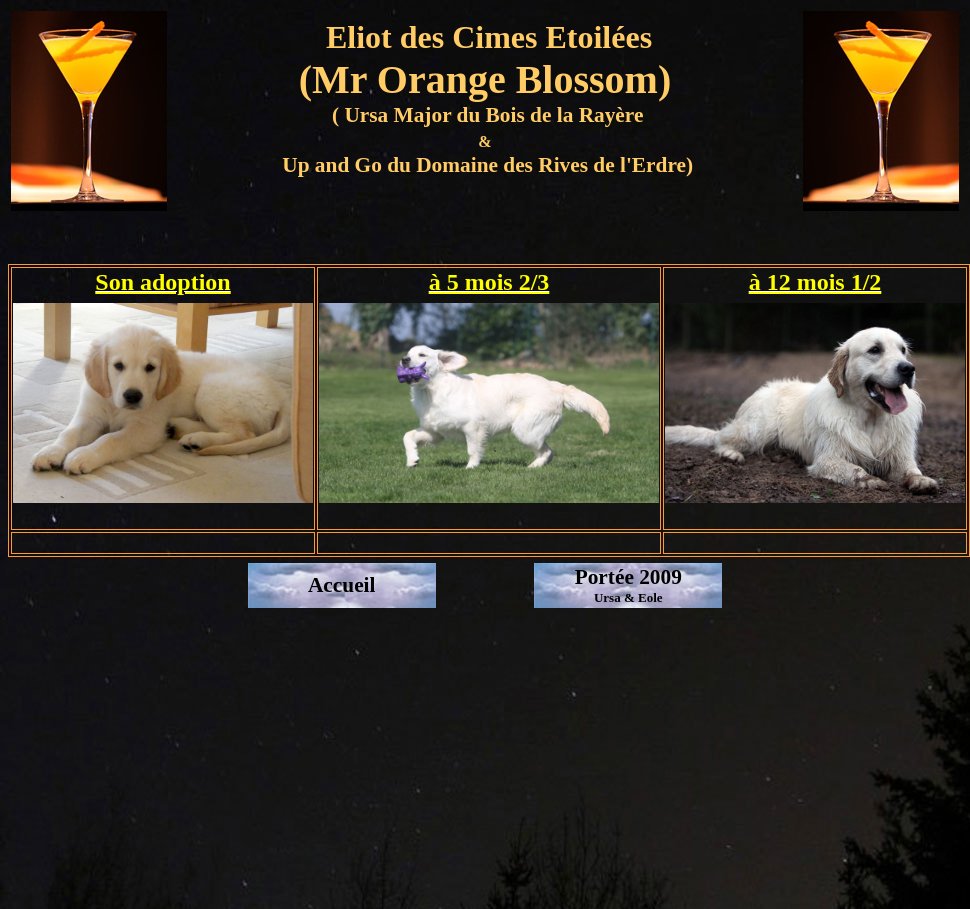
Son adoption (162, 282)
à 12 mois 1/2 (815, 282)
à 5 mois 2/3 (489, 282)
